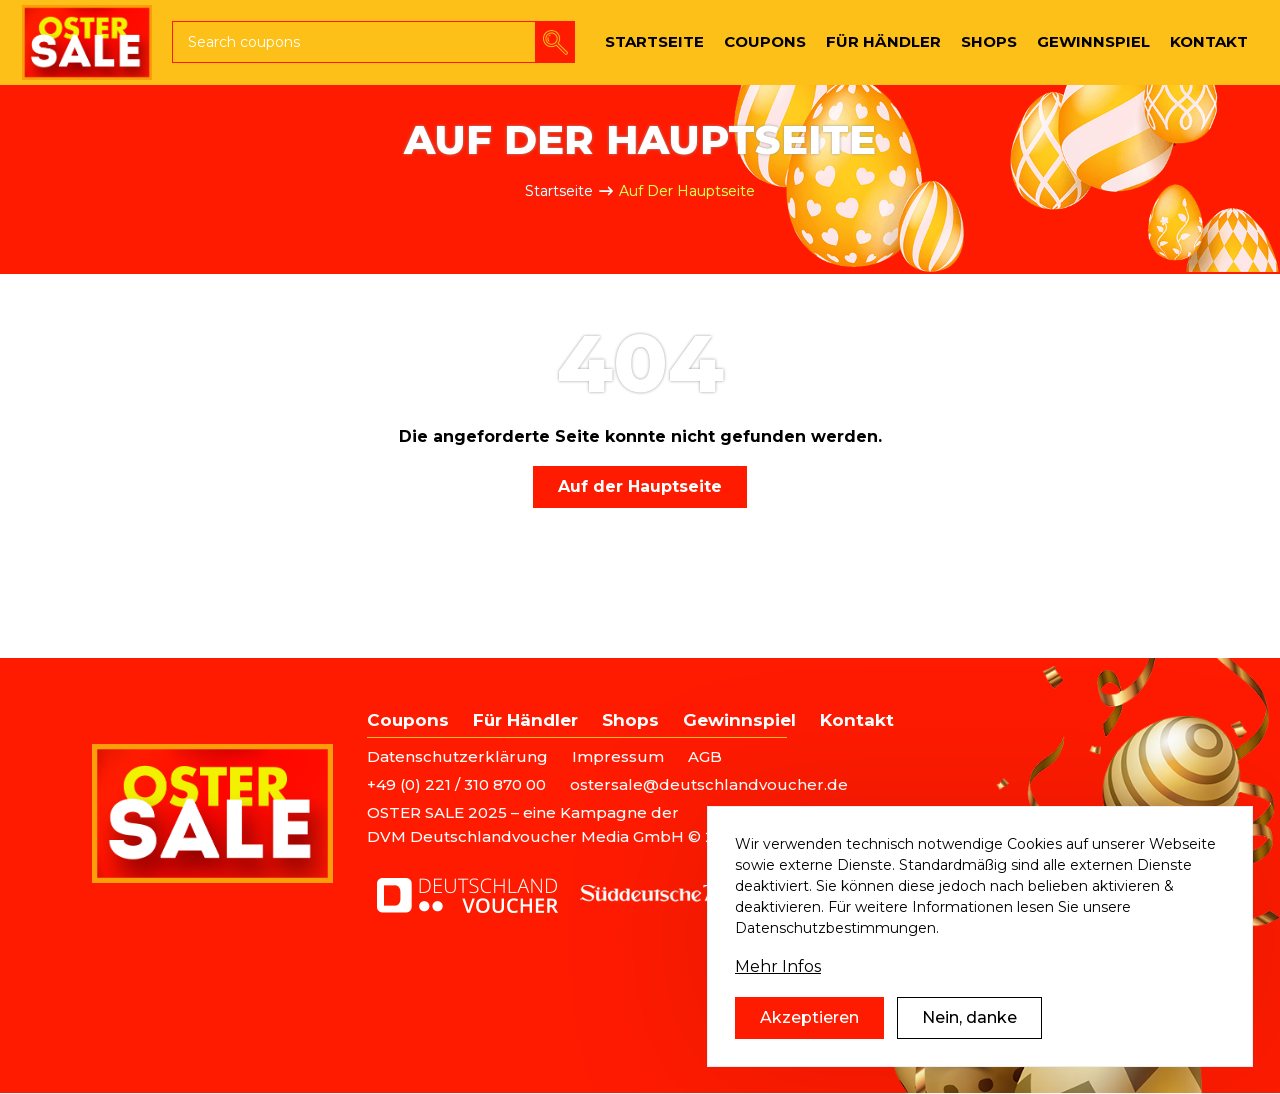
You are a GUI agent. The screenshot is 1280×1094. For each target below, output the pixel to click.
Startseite (559, 191)
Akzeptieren (809, 1039)
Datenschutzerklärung (457, 756)
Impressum (618, 756)
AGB (705, 756)
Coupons (408, 720)
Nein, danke (969, 1039)
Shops (630, 720)
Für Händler (525, 720)
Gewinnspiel (739, 720)
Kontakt (857, 720)
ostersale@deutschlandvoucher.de (709, 784)
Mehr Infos (778, 988)
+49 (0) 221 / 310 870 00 (456, 784)
